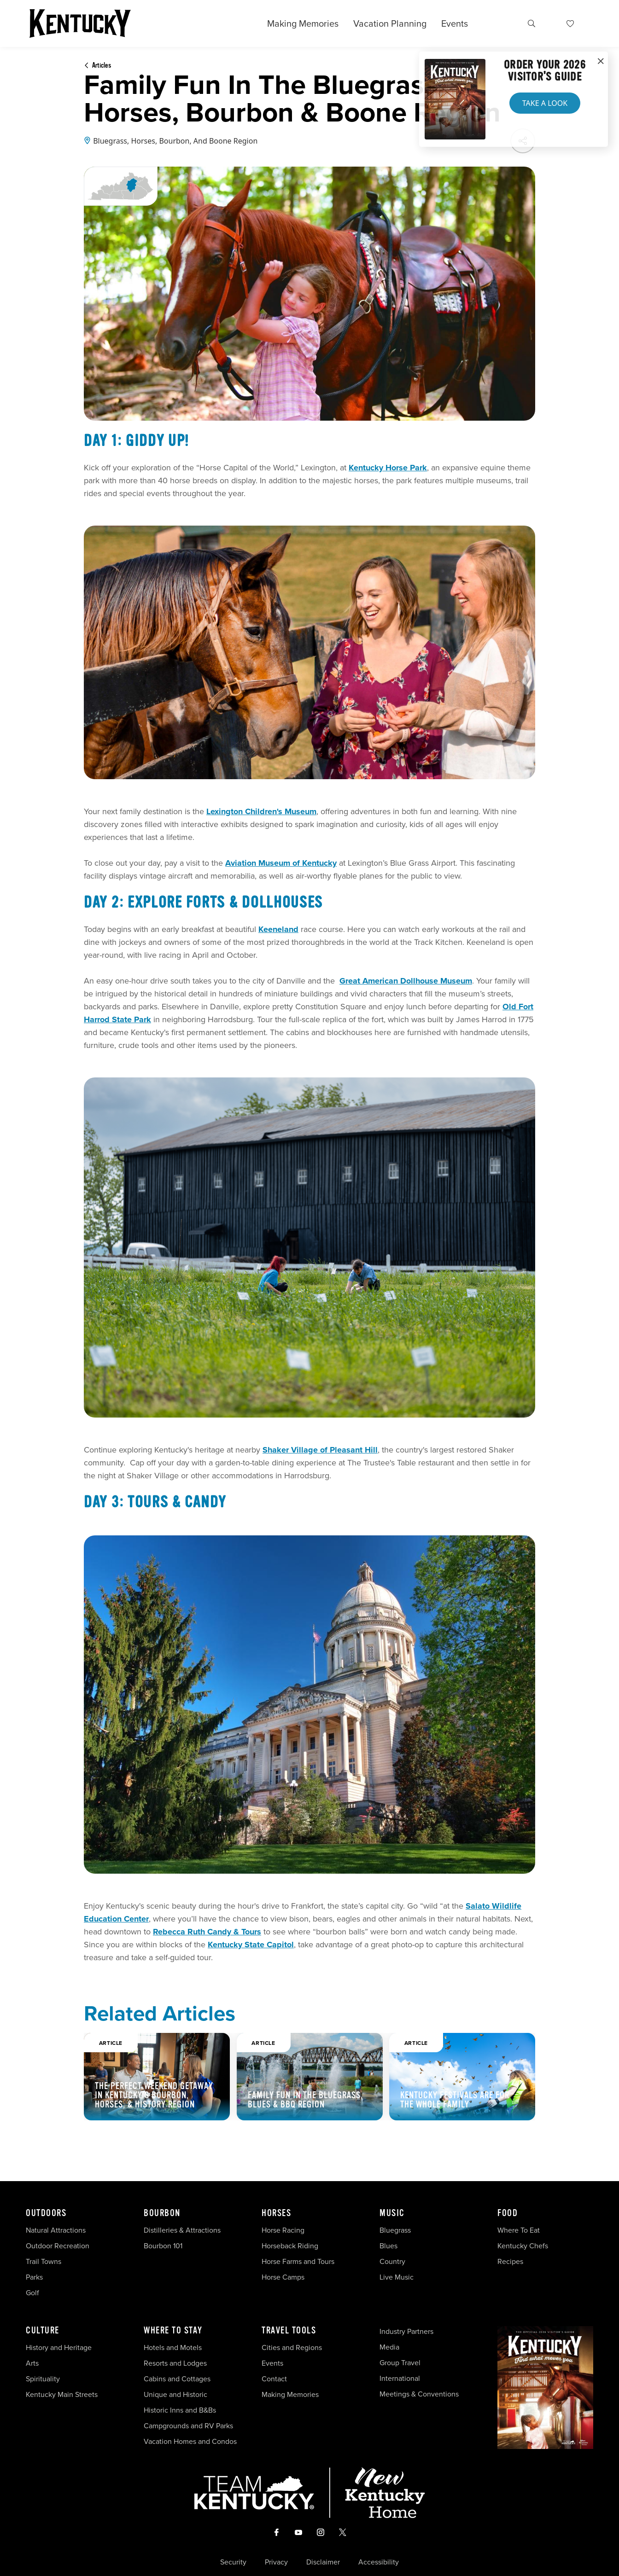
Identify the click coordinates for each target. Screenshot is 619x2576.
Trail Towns (43, 2261)
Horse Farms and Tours (298, 2261)
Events (454, 23)
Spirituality (44, 2378)
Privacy (276, 2562)
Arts (32, 2363)
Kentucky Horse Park (388, 468)
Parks (34, 2277)
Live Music (397, 2277)
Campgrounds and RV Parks (188, 2425)
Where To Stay (173, 2330)
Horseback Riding (290, 2245)
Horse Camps (283, 2277)
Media (389, 2347)
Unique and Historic (175, 2394)
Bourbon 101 (163, 2245)
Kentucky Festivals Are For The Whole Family (454, 2100)
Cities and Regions (292, 2347)
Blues (388, 2245)
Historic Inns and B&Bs (180, 2410)
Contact (274, 2378)
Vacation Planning (389, 23)
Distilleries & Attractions (182, 2230)
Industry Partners (406, 2331)
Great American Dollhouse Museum (405, 981)
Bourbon (162, 2213)
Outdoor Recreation (57, 2245)
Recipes (511, 2261)
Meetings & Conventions (419, 2394)
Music (392, 2213)
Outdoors (46, 2213)
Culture (42, 2330)
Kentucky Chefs (522, 2245)
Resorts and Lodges (175, 2363)
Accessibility (378, 2562)
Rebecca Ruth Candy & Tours (207, 1932)
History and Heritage (59, 2347)
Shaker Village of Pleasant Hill (320, 1450)
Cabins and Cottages (177, 2378)
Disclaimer (323, 2562)
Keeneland (278, 929)
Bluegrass (395, 2230)
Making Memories (303, 23)
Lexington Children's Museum (261, 811)
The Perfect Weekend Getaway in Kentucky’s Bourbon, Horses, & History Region (154, 2095)
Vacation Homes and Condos (190, 2441)
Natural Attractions (56, 2230)
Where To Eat (518, 2230)
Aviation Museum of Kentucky (281, 863)
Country (392, 2261)
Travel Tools (289, 2330)
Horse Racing (283, 2230)
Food (507, 2213)
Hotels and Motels (173, 2347)
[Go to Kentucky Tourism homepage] (80, 23)
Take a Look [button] (544, 103)
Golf (32, 2292)
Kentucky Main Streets (62, 2394)
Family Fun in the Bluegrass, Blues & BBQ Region (305, 2100)
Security (233, 2562)
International (400, 2378)
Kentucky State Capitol (251, 1945)
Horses (276, 2213)
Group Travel (400, 2362)
